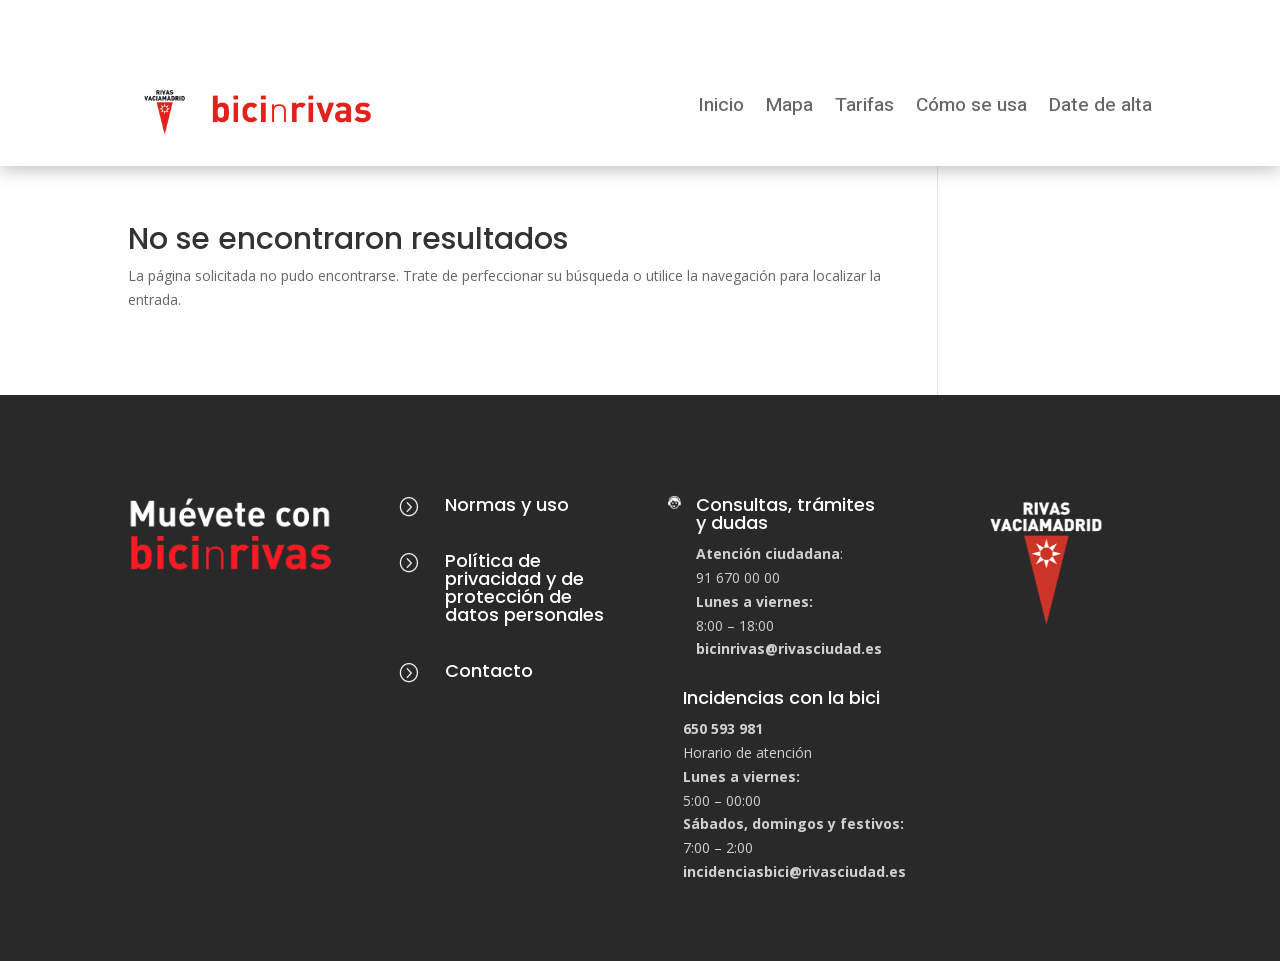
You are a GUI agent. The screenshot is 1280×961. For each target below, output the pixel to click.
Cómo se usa (971, 107)
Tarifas (864, 107)
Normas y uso (507, 504)
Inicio (721, 107)
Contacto (489, 670)
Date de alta (1100, 107)
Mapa (789, 107)
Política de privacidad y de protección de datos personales (524, 587)
